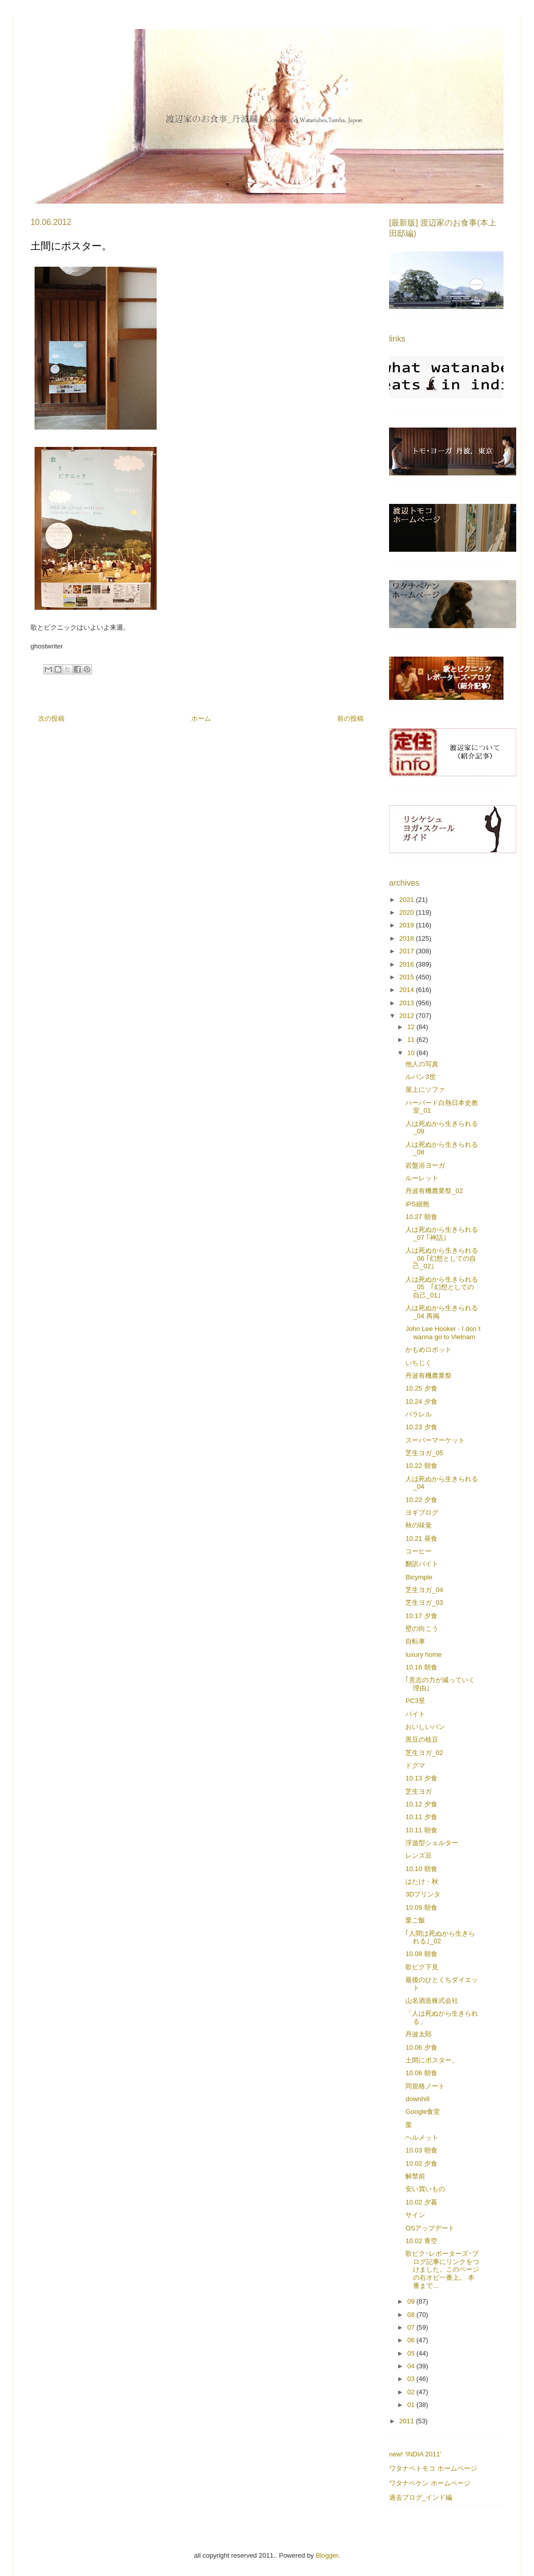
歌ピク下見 (421, 1967)
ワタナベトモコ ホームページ (433, 2468)
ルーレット (421, 1178)
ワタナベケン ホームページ (429, 2483)
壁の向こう (421, 1628)
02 (412, 2392)
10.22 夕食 (421, 1500)
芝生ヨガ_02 (424, 1753)
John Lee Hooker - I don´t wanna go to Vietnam (442, 1333)
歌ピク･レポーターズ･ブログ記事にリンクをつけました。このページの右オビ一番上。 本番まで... (442, 2269)
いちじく (418, 1363)
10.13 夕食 (421, 1778)
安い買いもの (425, 2189)
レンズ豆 (418, 1855)
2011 (407, 2421)
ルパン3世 (420, 1077)
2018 (407, 938)
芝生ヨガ (418, 1791)
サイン (415, 2215)
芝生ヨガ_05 (424, 1453)
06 (412, 2340)
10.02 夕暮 (421, 2202)
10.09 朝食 (421, 1907)
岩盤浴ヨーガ (425, 1165)
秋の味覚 (418, 1525)
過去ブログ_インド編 (420, 2497)
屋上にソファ (425, 1089)
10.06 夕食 (421, 2047)
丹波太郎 (418, 2034)
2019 (407, 925)
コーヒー (418, 1551)
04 (412, 2366)
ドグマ (415, 1765)
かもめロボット (428, 1349)
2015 (407, 977)
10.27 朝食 (421, 1217)
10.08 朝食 (421, 1954)
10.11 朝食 (421, 1830)
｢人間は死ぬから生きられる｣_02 (440, 1937)
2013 (407, 1003)
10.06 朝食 (421, 2073)
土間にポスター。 (431, 2060)
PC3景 (415, 1701)
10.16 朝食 (421, 1667)
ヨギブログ (421, 1512)
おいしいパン (425, 1727)
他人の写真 (421, 1064)
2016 (407, 964)
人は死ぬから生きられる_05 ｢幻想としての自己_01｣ (441, 1287)
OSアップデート (430, 2228)
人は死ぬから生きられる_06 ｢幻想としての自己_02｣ (441, 1258)
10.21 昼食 (421, 1538)
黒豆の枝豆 (421, 1739)
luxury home (423, 1654)
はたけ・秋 (421, 1881)
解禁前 (415, 2176)
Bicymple (418, 1577)
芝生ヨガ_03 (424, 1602)
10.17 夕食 (421, 1616)
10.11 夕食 (421, 1817)
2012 (407, 1016)
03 (412, 2379)
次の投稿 (51, 718)
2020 (407, 912)
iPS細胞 (417, 1204)
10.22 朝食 (421, 1465)
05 (412, 2353)
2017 (407, 951)
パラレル (418, 1414)
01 (412, 2405)
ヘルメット (421, 2137)
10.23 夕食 (421, 1427)
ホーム (201, 718)
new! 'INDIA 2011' (415, 2454)
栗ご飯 (415, 1920)
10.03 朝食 (421, 2150)
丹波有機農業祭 (428, 1375)
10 (412, 1053)
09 (412, 2301)
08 (412, 2314)
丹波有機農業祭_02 (434, 1191)
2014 (407, 990)
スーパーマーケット (435, 1440)
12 (412, 1027)
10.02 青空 (421, 2241)
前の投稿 (350, 718)
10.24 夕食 (421, 1401)
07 (412, 2327)
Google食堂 (422, 2111)
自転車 (415, 1641)
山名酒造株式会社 (431, 2000)
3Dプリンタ (422, 1894)
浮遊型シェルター (431, 1843)
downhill (417, 2099)
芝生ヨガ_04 (424, 1590)
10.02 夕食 (421, 2163)
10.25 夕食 (421, 1388)
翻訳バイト (421, 1564)
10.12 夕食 (421, 1804)
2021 (407, 899)
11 (412, 1039)
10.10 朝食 (421, 1869)
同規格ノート (425, 2086)
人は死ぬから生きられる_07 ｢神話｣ (441, 1233)
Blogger (327, 2555)
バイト (415, 1714)
